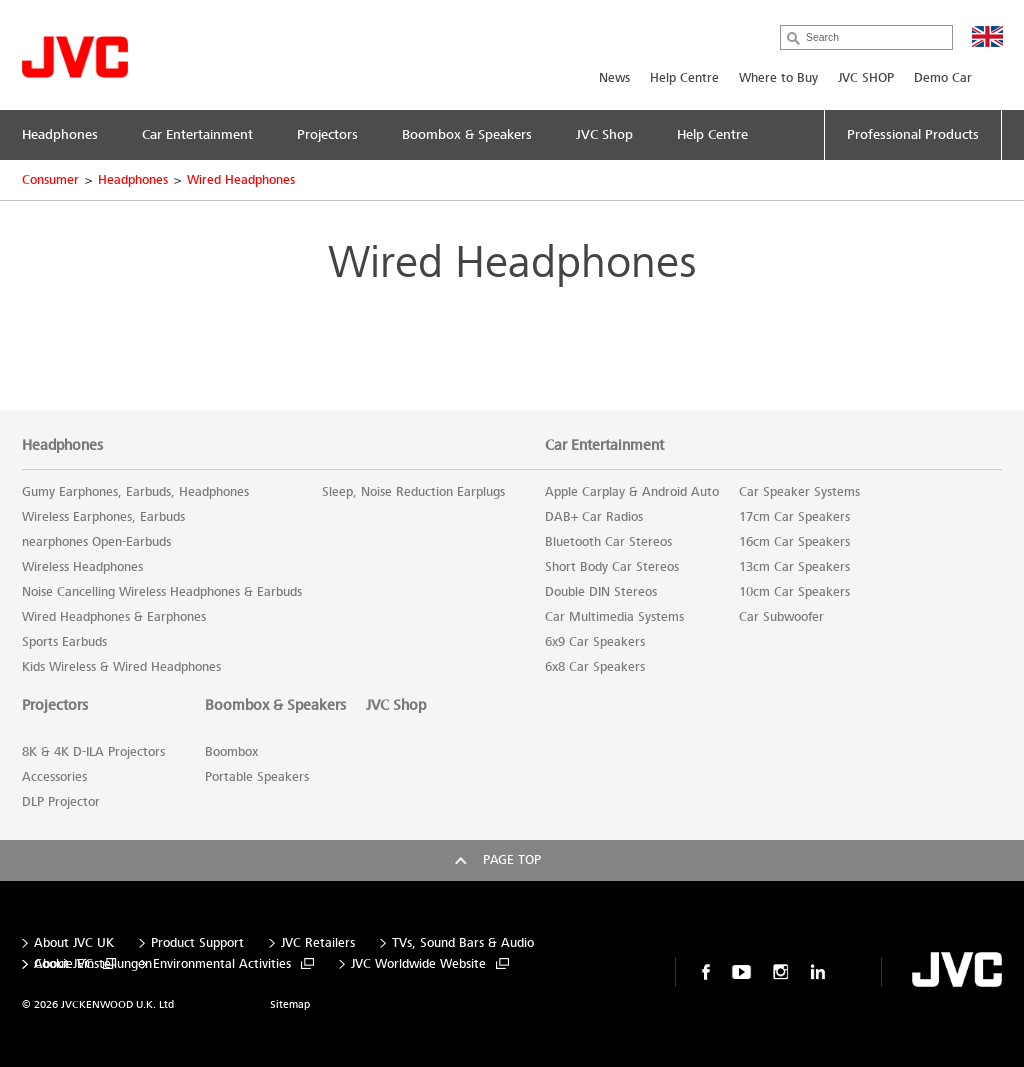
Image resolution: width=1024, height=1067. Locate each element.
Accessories (54, 777)
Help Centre (684, 78)
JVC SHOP (866, 78)
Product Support (197, 943)
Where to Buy (778, 78)
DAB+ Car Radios (594, 517)
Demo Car (943, 78)
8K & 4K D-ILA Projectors (93, 752)
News (614, 78)
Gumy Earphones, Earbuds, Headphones (135, 492)
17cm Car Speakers (794, 517)
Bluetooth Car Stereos (608, 542)
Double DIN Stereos (601, 592)
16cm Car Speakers (794, 542)
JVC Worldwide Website (418, 964)
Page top (512, 860)
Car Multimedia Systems (614, 617)
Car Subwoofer (781, 617)
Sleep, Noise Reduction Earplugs (413, 492)
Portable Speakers (257, 777)
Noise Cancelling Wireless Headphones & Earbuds (162, 592)
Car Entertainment (604, 445)
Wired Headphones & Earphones (114, 617)
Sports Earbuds (64, 642)
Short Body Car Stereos (612, 567)
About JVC (63, 964)
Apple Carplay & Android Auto (632, 492)
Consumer (50, 180)
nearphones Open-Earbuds (96, 542)
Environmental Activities (222, 964)
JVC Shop (396, 705)
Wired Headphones (241, 180)
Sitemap (290, 1004)
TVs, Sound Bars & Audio (463, 943)
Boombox (231, 752)
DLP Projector (61, 802)
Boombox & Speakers (275, 705)
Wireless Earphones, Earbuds (103, 517)
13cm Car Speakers (794, 567)
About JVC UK (74, 943)
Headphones (133, 180)
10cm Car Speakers (794, 592)
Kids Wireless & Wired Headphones (121, 667)
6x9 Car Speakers (595, 642)
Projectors (55, 705)
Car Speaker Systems (799, 492)
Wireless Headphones (82, 567)
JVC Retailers (318, 943)
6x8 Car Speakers (595, 667)
